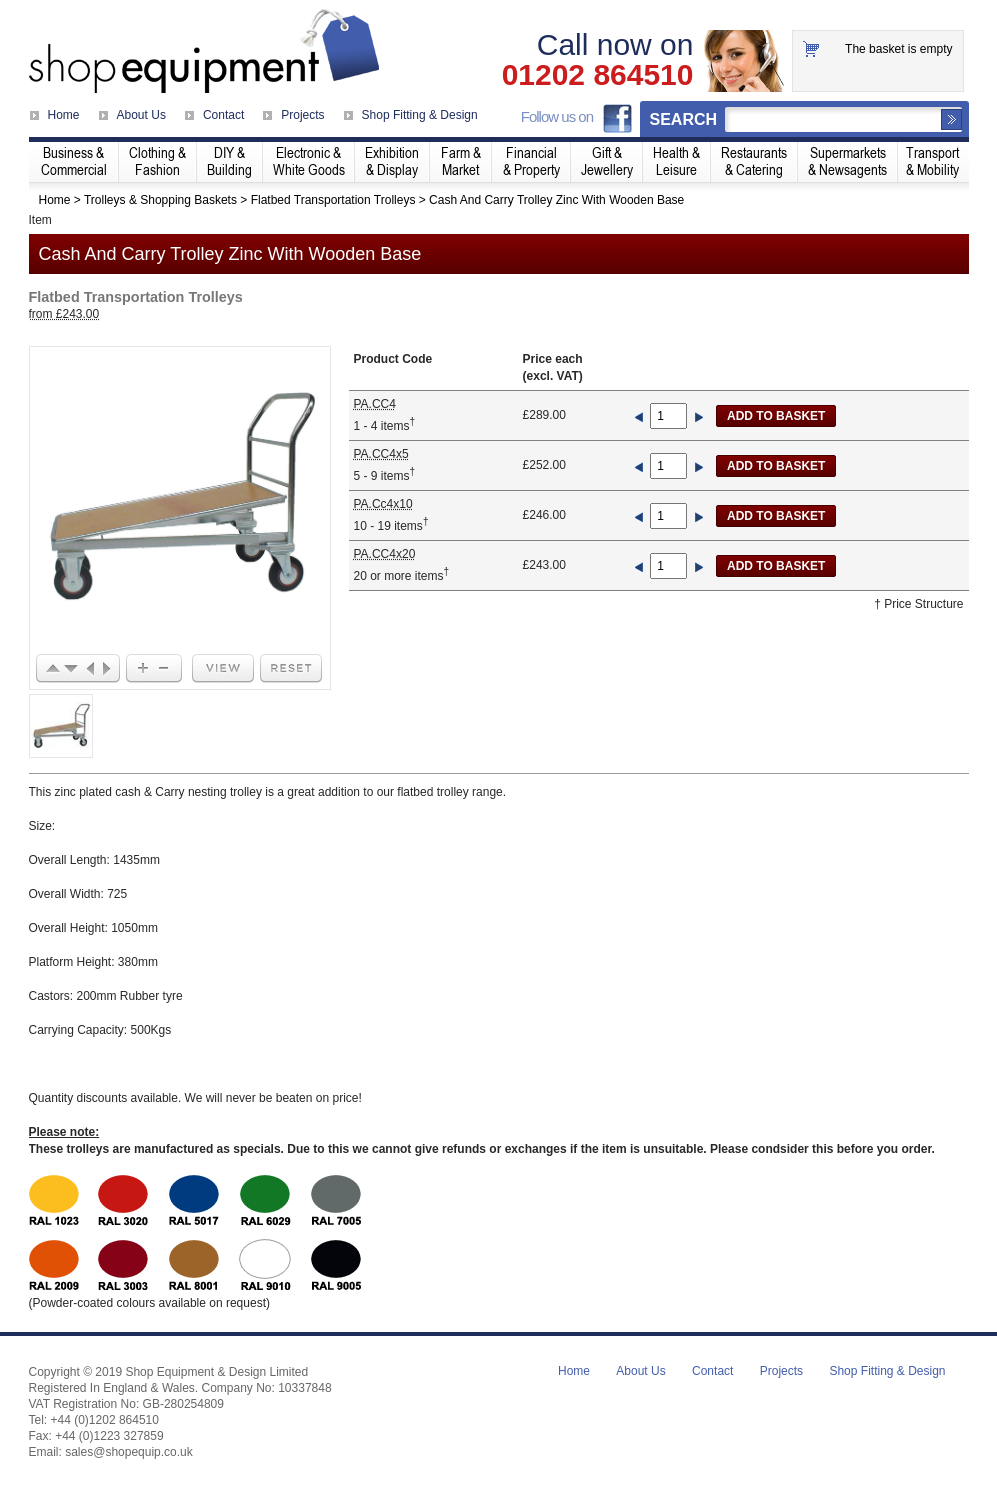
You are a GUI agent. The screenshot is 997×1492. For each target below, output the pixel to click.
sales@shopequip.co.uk (129, 1452)
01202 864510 (598, 75)
